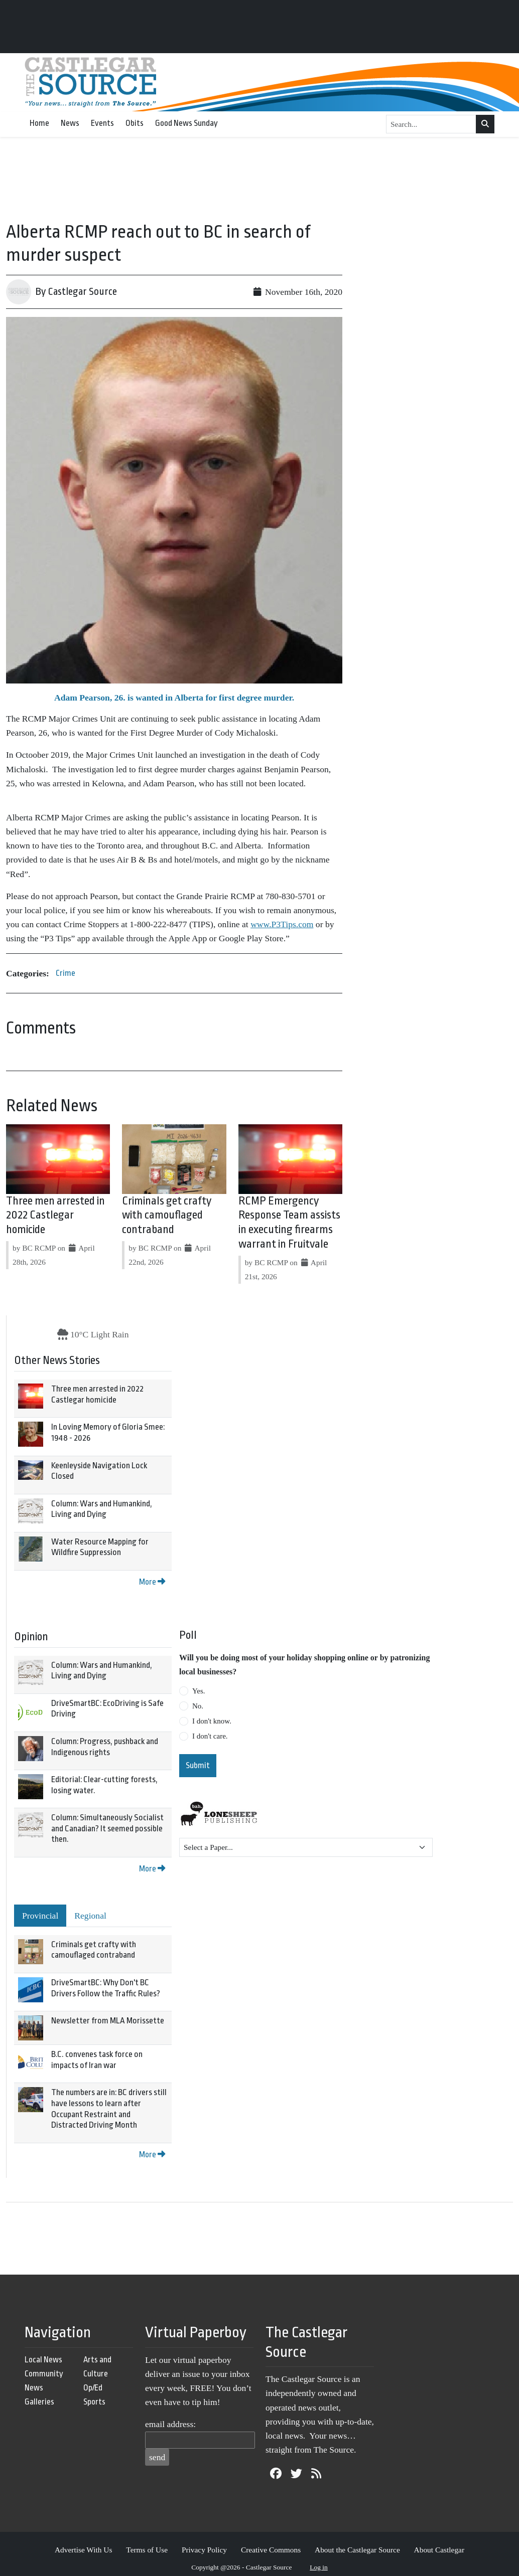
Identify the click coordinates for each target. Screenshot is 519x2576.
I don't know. (211, 1721)
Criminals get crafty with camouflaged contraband (166, 1215)
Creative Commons (271, 2549)
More (152, 1582)
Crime (65, 973)
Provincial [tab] (40, 1916)
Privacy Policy (204, 2549)
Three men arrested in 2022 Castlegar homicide (55, 1215)
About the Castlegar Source (357, 2549)
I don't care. (210, 1736)
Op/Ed (92, 2387)
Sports (94, 2402)
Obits (134, 123)
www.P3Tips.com (281, 924)
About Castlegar (439, 2549)
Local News (43, 2359)
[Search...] (431, 124)
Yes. (198, 1691)
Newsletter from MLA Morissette (107, 2020)
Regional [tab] (90, 1916)
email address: (170, 2424)
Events (102, 123)
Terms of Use (147, 2549)
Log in (319, 2567)
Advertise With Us (83, 2549)
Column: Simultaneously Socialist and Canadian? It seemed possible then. (107, 1828)
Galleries (39, 2402)
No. (197, 1706)
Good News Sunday (186, 123)
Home (39, 123)
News (70, 123)
